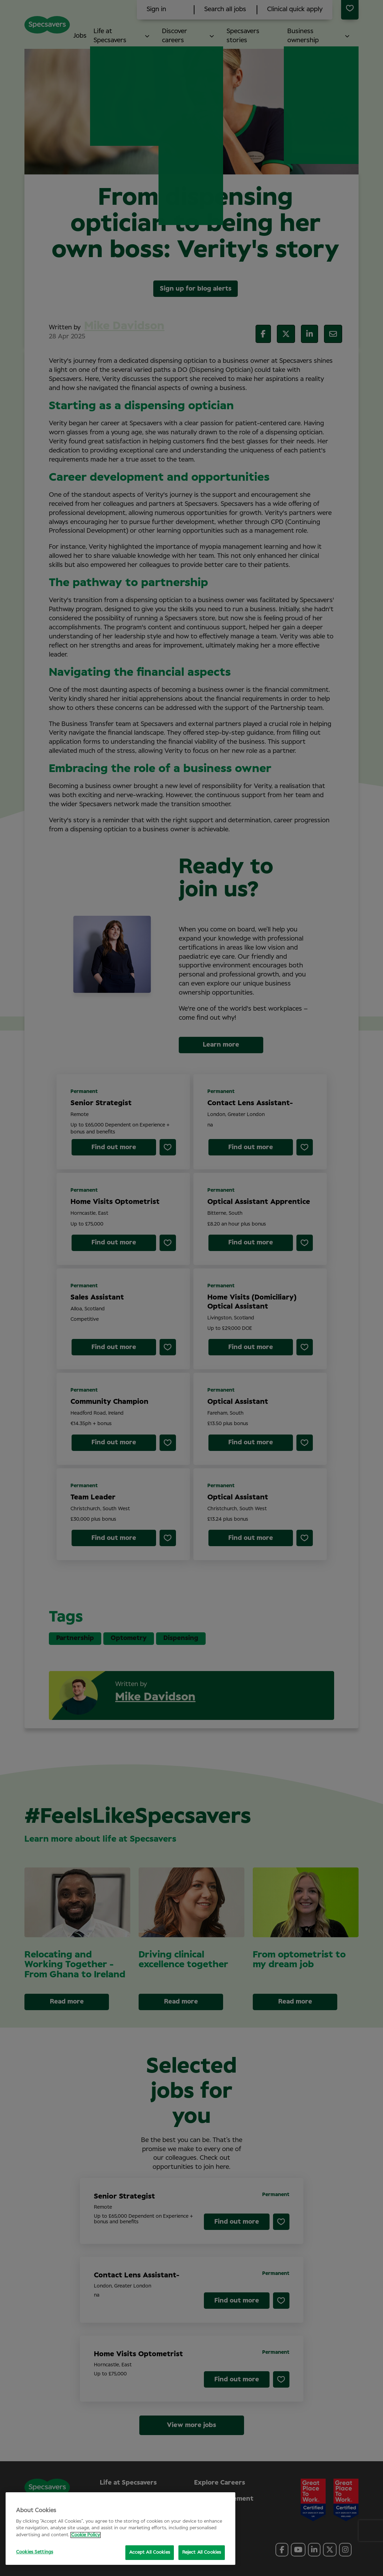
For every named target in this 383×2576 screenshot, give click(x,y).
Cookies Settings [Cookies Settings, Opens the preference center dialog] (34, 2552)
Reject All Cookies (201, 2552)
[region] (120, 2528)
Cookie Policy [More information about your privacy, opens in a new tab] (85, 2535)
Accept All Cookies (149, 2552)
